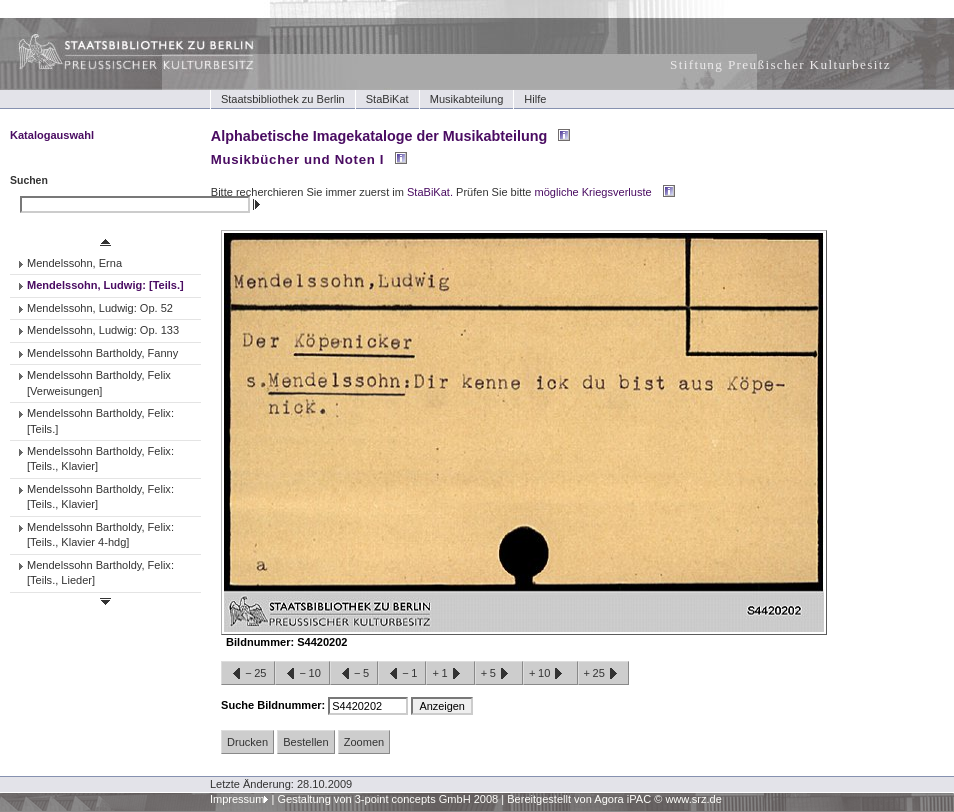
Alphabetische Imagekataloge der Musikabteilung (379, 136)
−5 (354, 674)
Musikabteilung (467, 99)
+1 (450, 674)
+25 (603, 674)
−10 (302, 674)
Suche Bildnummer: (274, 705)
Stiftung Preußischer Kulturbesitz (780, 64)
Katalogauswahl (52, 135)
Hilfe (535, 99)
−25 (248, 674)
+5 (499, 674)
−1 (402, 674)
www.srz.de (693, 799)
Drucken (247, 742)
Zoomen (364, 742)
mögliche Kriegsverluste (593, 192)
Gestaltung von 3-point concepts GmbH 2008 (387, 799)
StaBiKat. (430, 192)
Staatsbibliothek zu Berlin (283, 99)
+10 (550, 674)
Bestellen (305, 742)
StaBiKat (387, 99)
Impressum (237, 799)
